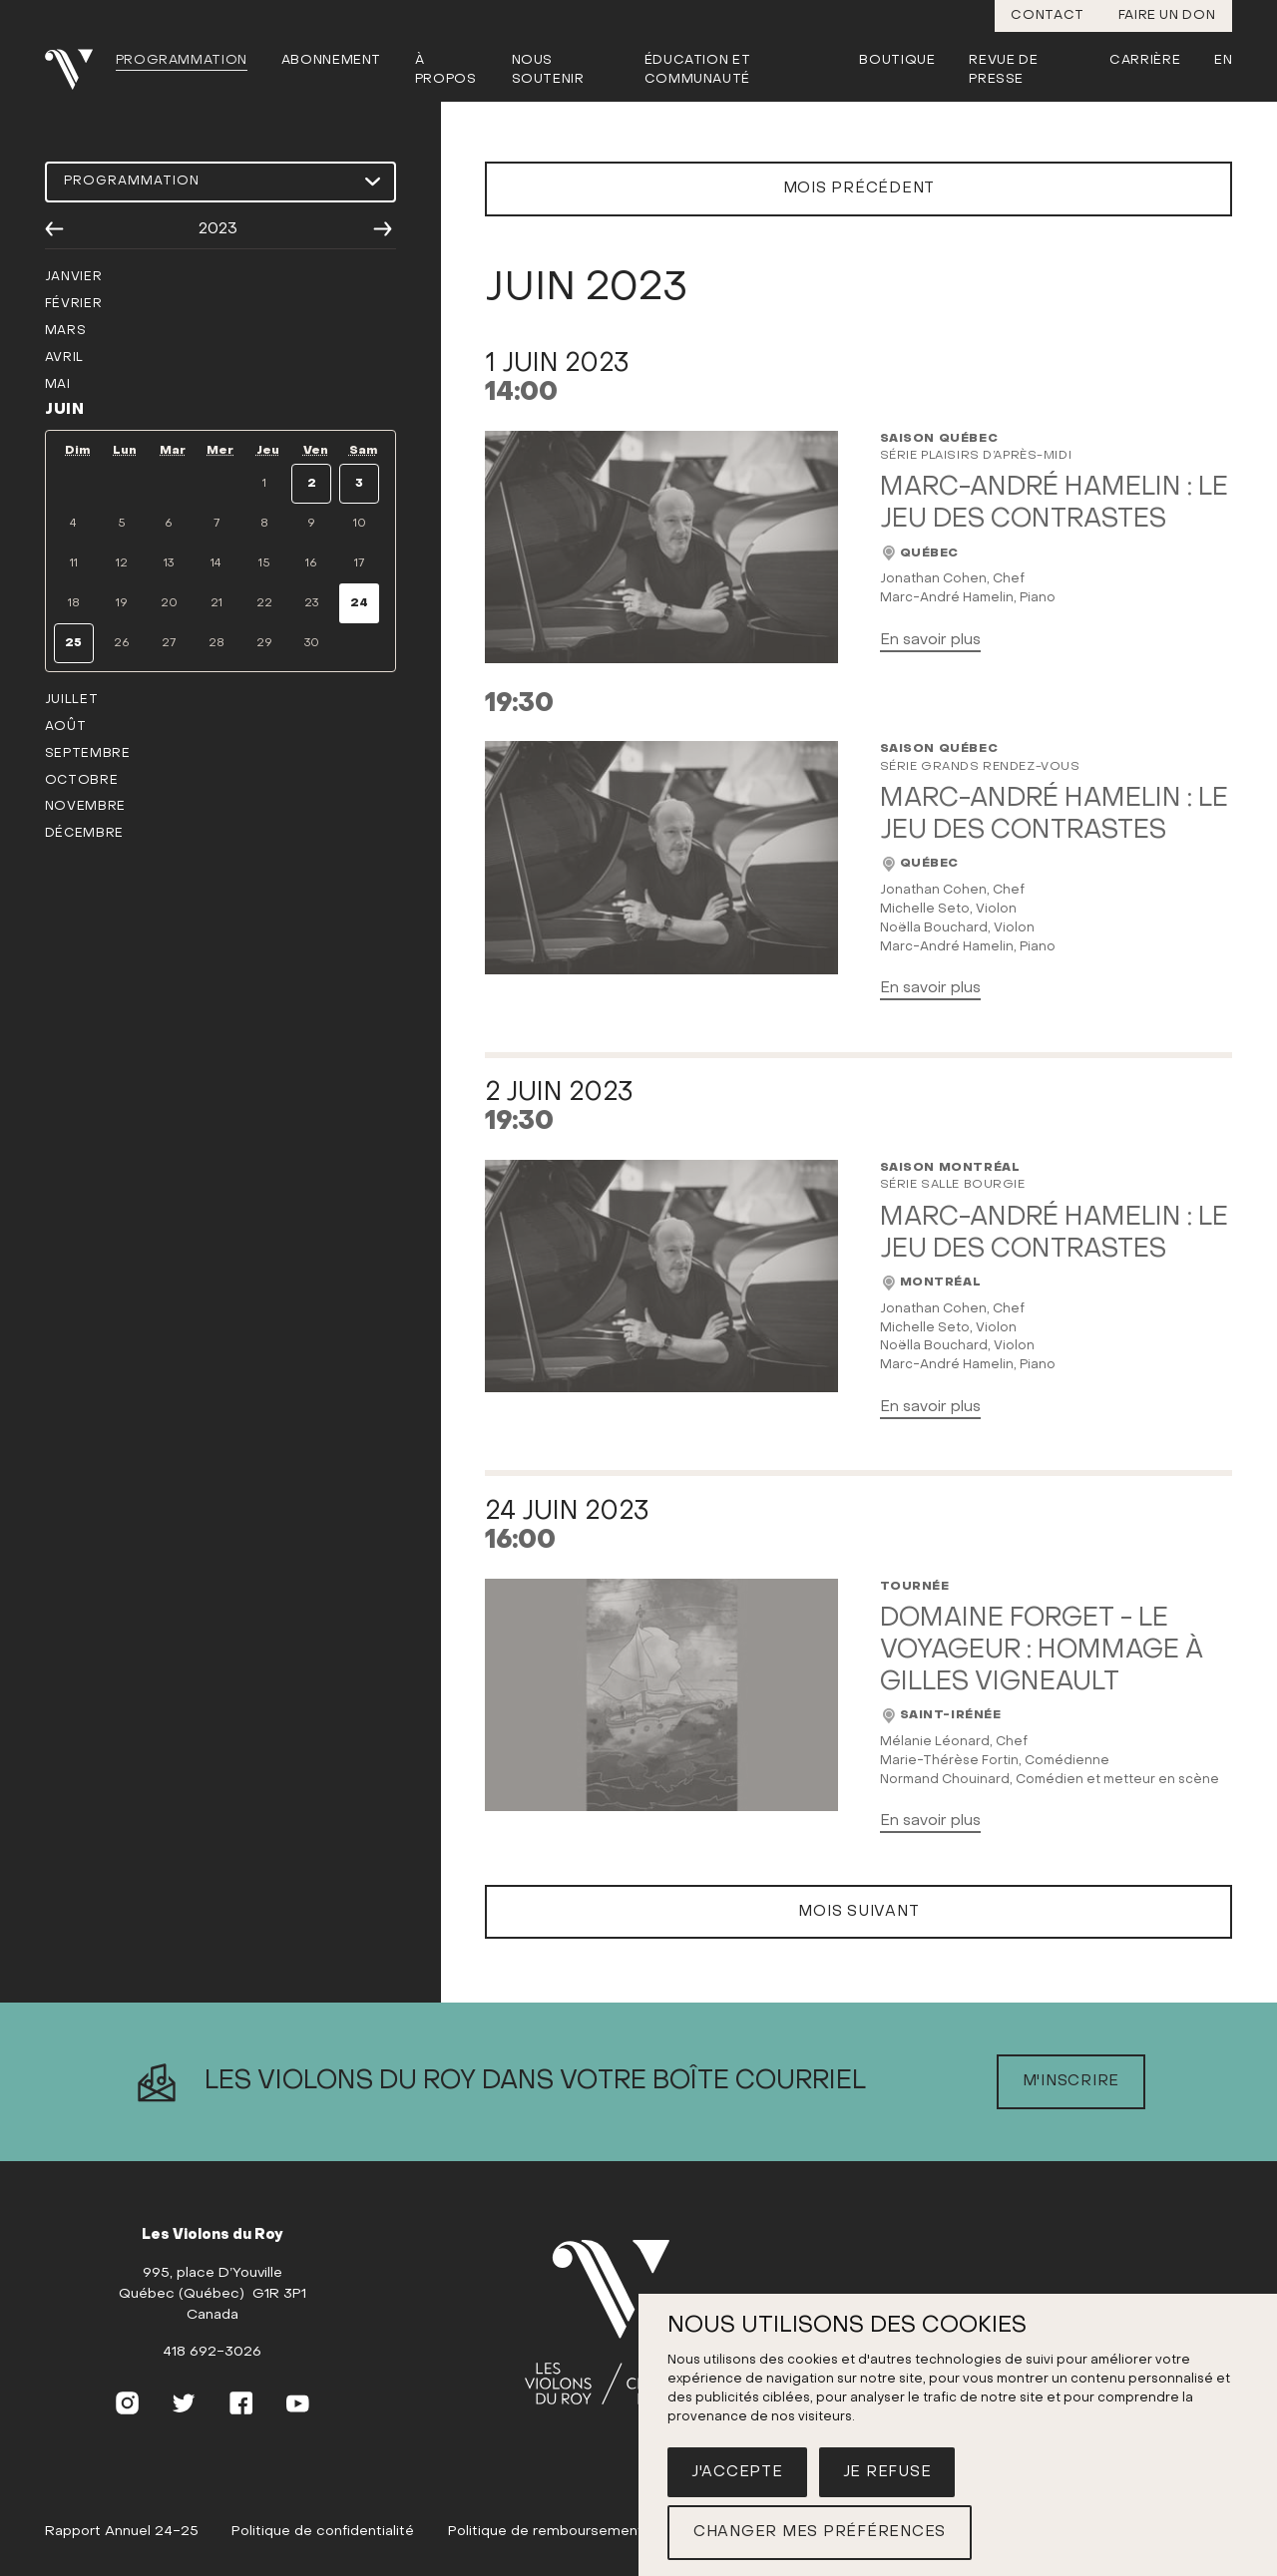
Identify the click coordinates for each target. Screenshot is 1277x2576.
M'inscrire (1071, 2111)
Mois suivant (858, 1942)
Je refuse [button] (887, 2472)
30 (311, 643)
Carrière (1144, 60)
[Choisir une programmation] (220, 182)
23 (311, 603)
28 (216, 643)
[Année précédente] (54, 229)
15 (264, 563)
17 (359, 563)
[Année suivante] (382, 229)
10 (359, 524)
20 (169, 603)
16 (311, 563)
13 (169, 563)
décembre (84, 834)
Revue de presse (1003, 70)
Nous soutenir (548, 70)
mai (58, 385)
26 (122, 643)
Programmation (181, 60)
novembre (85, 807)
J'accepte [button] (737, 2472)
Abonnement (331, 60)
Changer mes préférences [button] (819, 2532)
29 (264, 643)
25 (73, 643)
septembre (88, 754)
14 (216, 563)
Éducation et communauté (697, 70)
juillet (71, 700)
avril (64, 358)
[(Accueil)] (623, 2353)
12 (122, 563)
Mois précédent (859, 218)
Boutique (897, 60)
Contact (1047, 15)
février (73, 304)
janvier (73, 277)
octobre (81, 781)
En (1223, 60)
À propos (446, 70)
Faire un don (1167, 15)
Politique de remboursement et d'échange (593, 2561)
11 (74, 563)
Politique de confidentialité (322, 2561)
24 (359, 603)
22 (264, 603)
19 (122, 603)
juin (65, 410)
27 (169, 643)
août (66, 727)
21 (216, 603)
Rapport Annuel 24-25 (122, 2561)
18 (74, 603)
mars (66, 331)
